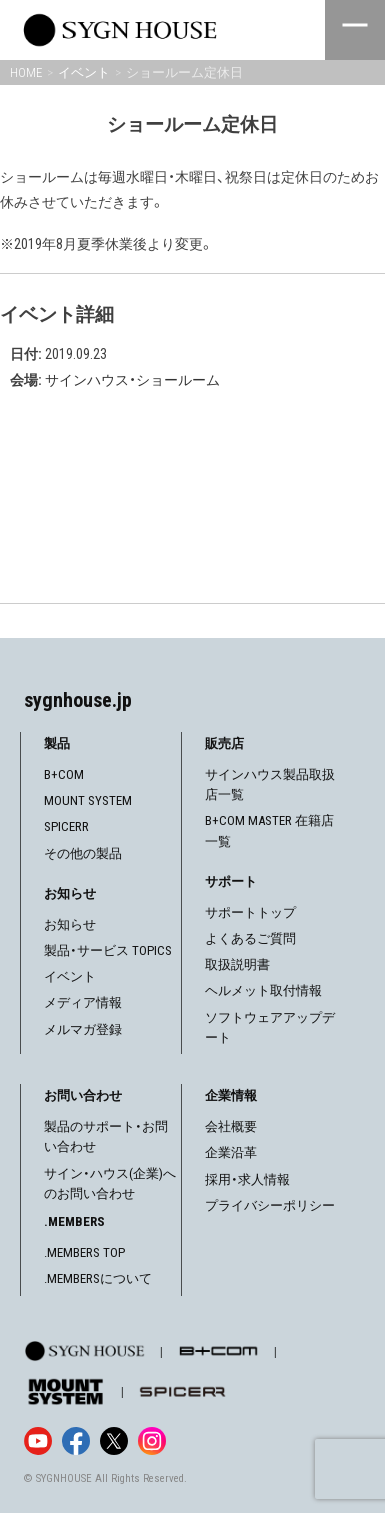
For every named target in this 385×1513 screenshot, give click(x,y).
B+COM (64, 774)
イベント (70, 976)
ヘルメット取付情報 (263, 990)
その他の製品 (83, 853)
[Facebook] (76, 1441)
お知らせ (70, 924)
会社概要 (231, 1126)
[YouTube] (38, 1441)
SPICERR (66, 826)
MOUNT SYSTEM (88, 800)
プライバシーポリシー (270, 1205)
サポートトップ (250, 912)
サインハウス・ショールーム (132, 380)
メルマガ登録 (83, 1029)
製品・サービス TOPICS (108, 950)
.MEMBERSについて (98, 1278)
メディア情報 (83, 1002)
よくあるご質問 (250, 938)
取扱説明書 (237, 964)
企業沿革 (231, 1152)
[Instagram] (152, 1441)
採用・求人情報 (247, 1179)
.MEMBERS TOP (84, 1252)
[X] (114, 1441)
